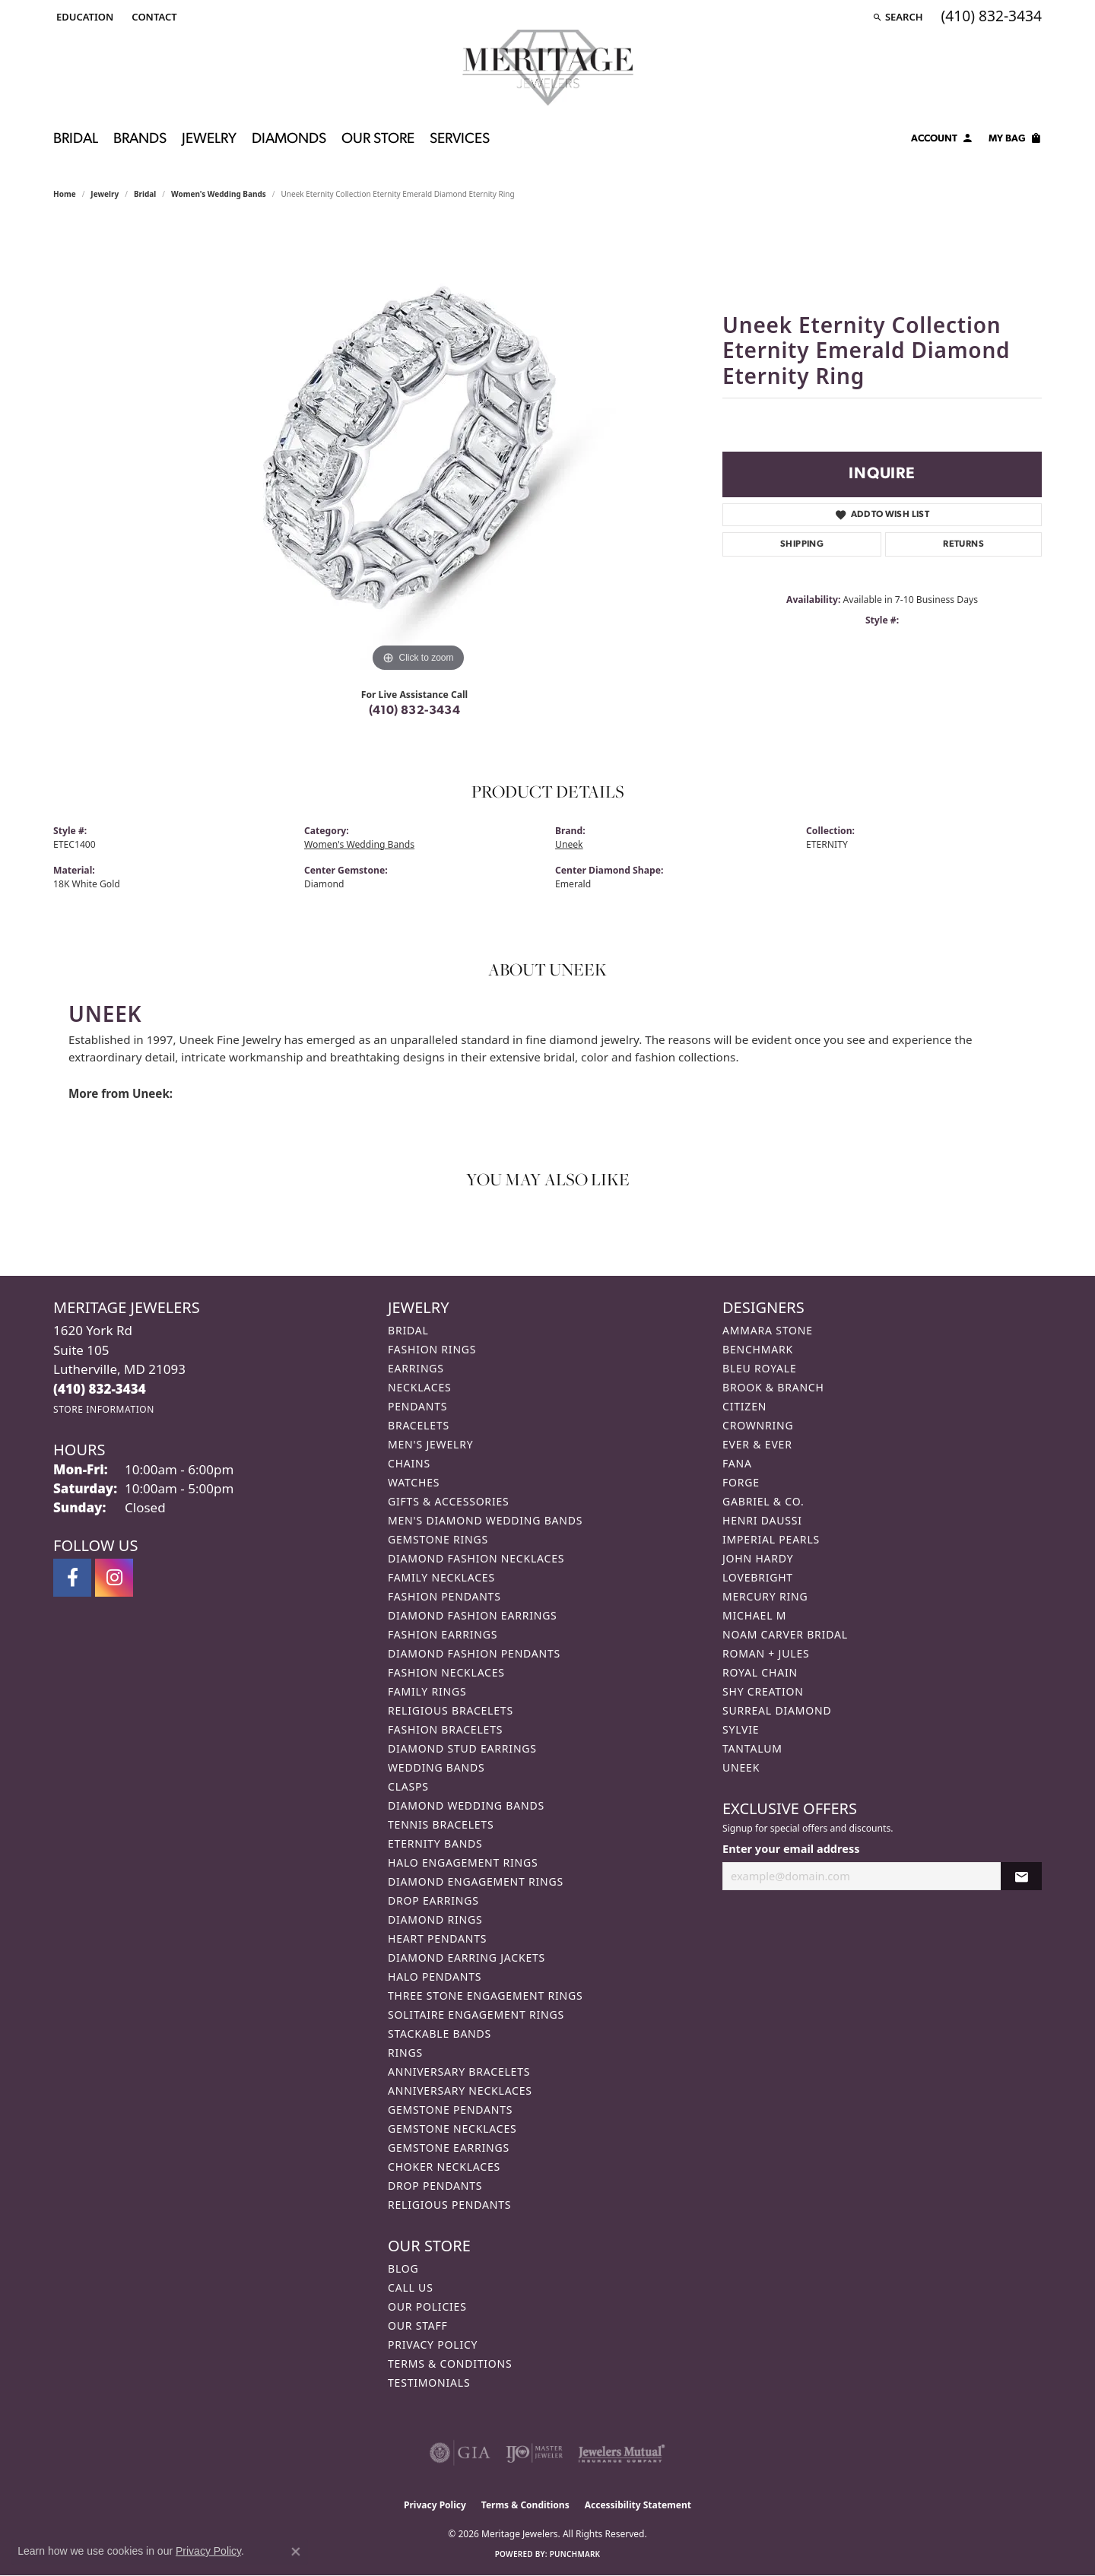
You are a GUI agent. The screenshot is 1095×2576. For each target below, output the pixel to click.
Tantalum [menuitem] (752, 1748)
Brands (140, 139)
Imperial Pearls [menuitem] (771, 1539)
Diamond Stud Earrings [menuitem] (462, 1748)
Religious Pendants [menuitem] (449, 2204)
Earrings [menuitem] (416, 1368)
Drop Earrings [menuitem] (433, 1900)
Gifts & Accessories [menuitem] (448, 1501)
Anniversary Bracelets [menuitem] (459, 2071)
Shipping (802, 544)
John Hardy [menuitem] (757, 1558)
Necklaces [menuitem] (419, 1387)
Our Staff (418, 2325)
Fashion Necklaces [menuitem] (446, 1672)
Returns (963, 544)
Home (64, 194)
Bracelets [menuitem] (418, 1425)
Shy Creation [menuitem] (763, 1691)
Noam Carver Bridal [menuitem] (785, 1634)
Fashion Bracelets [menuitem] (445, 1729)
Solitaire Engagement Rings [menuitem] (476, 2014)
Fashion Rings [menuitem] (432, 1349)
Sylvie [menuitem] (740, 1729)
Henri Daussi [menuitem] (762, 1520)
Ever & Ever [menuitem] (757, 1444)
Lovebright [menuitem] (757, 1577)
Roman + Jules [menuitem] (765, 1653)
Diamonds (289, 139)
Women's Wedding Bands (218, 194)
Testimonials (429, 2382)
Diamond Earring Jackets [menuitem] (466, 1957)
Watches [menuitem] (414, 1482)
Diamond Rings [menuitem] (435, 1919)
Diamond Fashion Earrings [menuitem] (472, 1615)
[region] (418, 448)
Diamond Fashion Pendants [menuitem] (474, 1653)
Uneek (569, 844)
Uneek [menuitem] (741, 1767)
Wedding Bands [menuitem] (436, 1767)
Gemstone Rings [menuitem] (438, 1539)
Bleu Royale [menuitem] (759, 1368)
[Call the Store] (99, 1388)
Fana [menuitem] (737, 1463)
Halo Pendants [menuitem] (434, 1976)
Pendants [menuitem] (417, 1406)
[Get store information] (103, 1409)
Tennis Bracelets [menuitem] (441, 1824)
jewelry (104, 194)
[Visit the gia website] (460, 2453)
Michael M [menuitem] (754, 1615)
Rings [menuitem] (405, 2052)
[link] (152, 17)
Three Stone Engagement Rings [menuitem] (485, 1995)
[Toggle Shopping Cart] (1015, 141)
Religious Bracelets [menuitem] (450, 1710)
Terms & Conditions (450, 2363)
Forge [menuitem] (741, 1482)
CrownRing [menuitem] (758, 1425)
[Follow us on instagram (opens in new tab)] (114, 1578)
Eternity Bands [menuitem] (435, 1843)
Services (460, 139)
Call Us (410, 2287)
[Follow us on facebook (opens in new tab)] (72, 1578)
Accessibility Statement (638, 2504)
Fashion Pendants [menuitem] (444, 1596)
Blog (403, 2268)
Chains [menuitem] (409, 1463)
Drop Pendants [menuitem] (435, 2185)
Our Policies (427, 2306)
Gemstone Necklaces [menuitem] (452, 2128)
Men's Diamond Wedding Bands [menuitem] (485, 1520)
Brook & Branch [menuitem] (773, 1387)
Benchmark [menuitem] (757, 1349)
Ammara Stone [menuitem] (767, 1330)
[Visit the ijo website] (534, 2453)
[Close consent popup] (295, 2551)
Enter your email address (790, 1848)
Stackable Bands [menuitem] (439, 2033)
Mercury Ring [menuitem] (765, 1596)
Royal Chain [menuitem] (760, 1672)
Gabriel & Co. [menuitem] (763, 1501)
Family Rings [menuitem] (427, 1691)
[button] (83, 17)
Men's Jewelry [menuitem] (430, 1444)
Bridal (75, 139)
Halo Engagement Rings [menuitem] (463, 1862)
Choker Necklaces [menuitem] (444, 2166)
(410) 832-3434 (415, 711)
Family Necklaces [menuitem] (441, 1577)
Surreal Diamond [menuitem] (776, 1710)
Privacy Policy (433, 2344)
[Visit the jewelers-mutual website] (621, 2453)
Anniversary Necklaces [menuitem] (460, 2090)
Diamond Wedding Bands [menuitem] (466, 1805)
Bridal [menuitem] (408, 1330)
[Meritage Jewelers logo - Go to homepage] (547, 68)
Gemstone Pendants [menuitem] (450, 2109)
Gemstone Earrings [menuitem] (448, 2147)
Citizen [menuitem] (744, 1406)
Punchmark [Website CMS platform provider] (575, 2554)
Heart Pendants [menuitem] (437, 1938)
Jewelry (209, 139)
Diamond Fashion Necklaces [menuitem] (476, 1558)
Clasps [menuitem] (408, 1786)
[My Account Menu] (942, 141)
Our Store (377, 139)
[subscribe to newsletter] (1021, 1876)
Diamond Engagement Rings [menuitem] (475, 1881)
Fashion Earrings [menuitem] (442, 1634)
